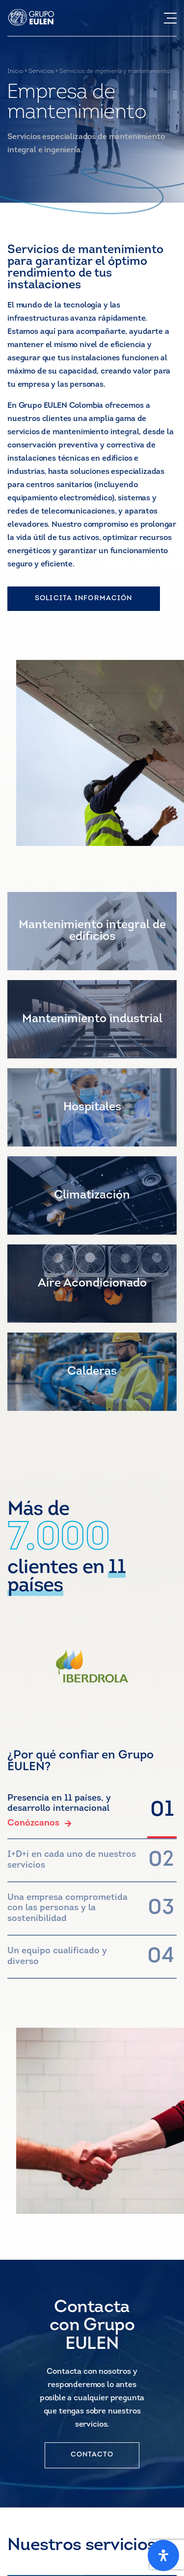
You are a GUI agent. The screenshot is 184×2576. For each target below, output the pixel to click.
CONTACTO (92, 2455)
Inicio (15, 71)
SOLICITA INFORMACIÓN (83, 598)
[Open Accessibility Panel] (163, 2555)
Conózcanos (39, 1823)
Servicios (41, 71)
